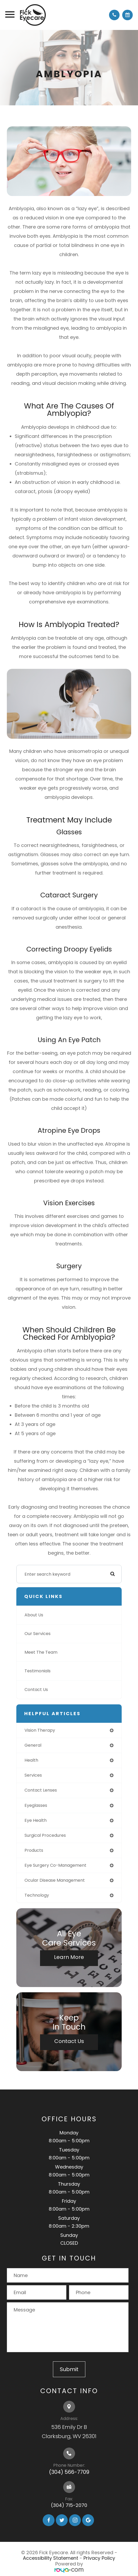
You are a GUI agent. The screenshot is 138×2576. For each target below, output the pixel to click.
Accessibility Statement (50, 2558)
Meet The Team (40, 1652)
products (33, 1850)
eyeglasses (35, 1805)
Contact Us (36, 1690)
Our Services (37, 1634)
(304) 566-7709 (69, 2472)
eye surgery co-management (55, 1865)
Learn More (69, 1957)
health (31, 1760)
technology (36, 1895)
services (33, 1775)
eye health (35, 1820)
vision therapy (39, 1730)
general (32, 1745)
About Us (33, 1615)
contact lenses (40, 1790)
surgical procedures (45, 1835)
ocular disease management (54, 1880)
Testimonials (37, 1671)
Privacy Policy (99, 2558)
